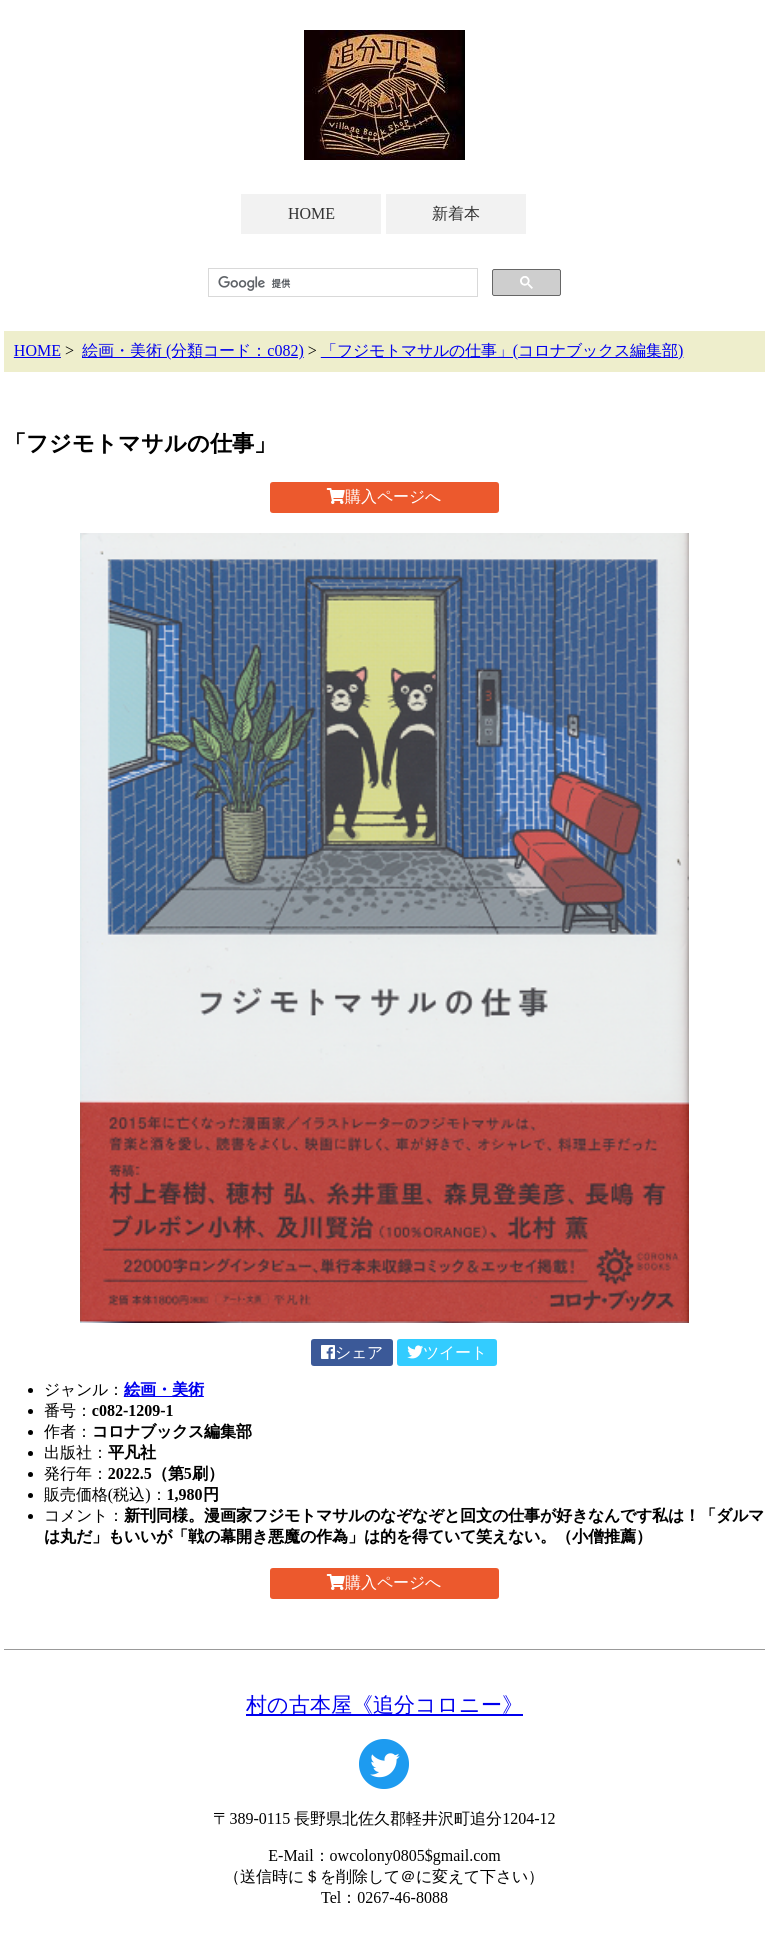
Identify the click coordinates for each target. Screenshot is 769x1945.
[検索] (341, 283)
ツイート (447, 1352)
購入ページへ (384, 496)
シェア (352, 1352)
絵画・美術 (164, 1389)
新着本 (456, 213)
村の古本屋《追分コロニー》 (384, 1704)
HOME (311, 213)
